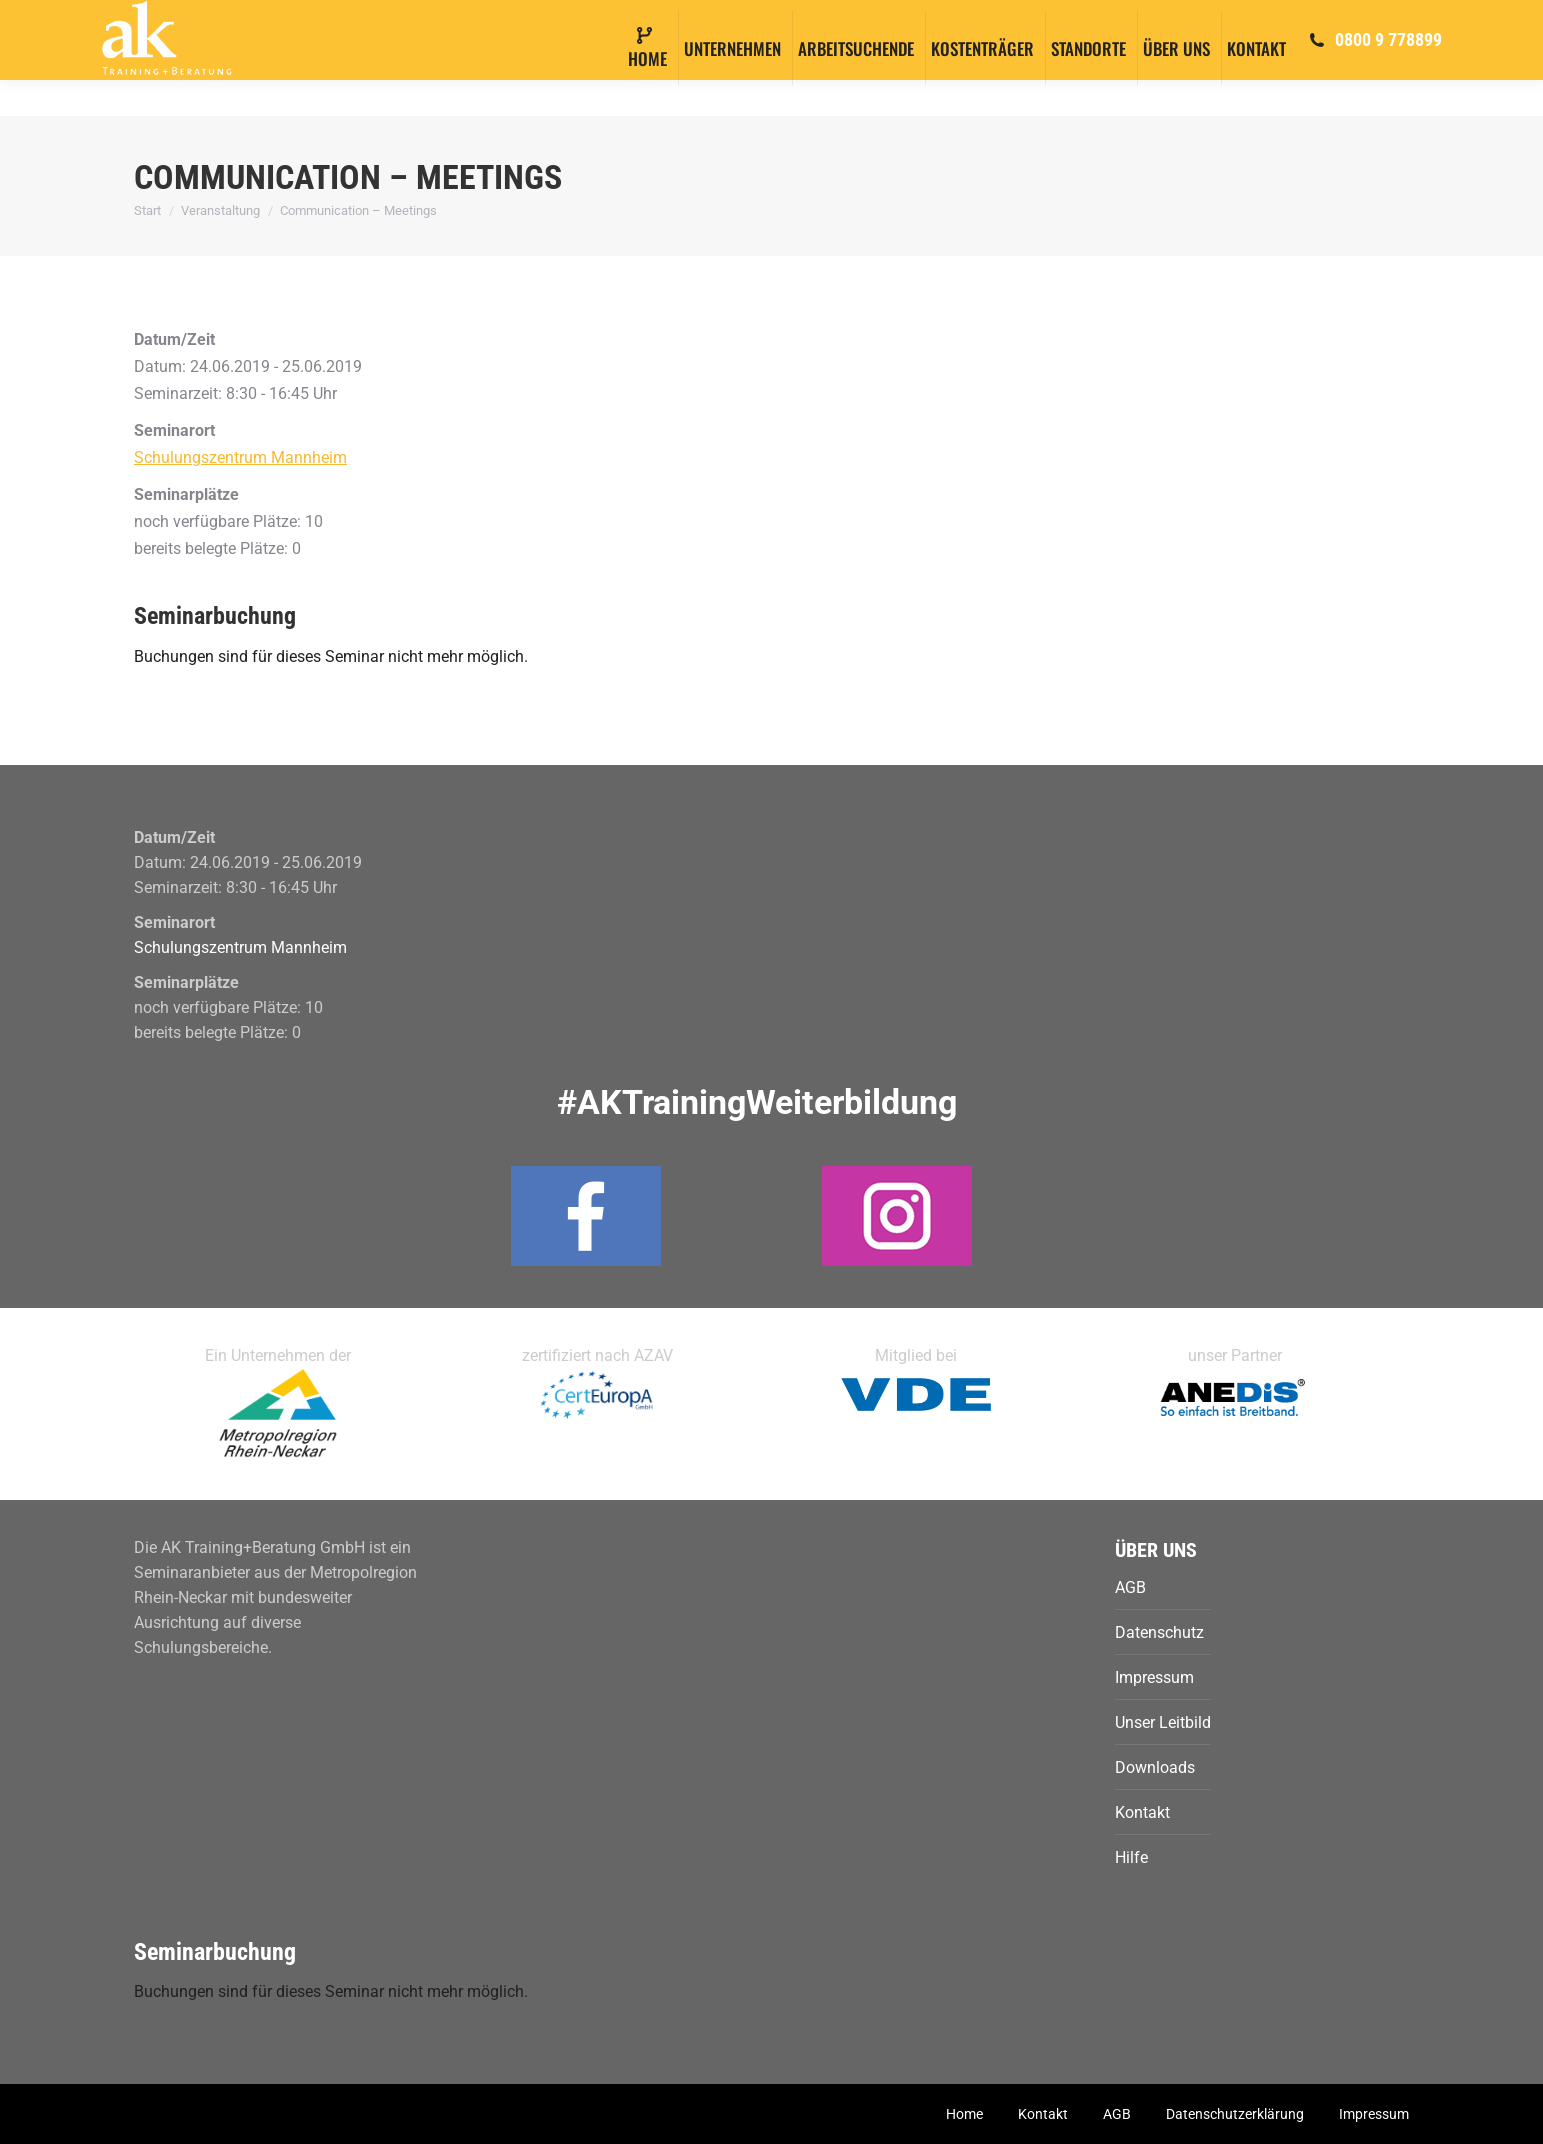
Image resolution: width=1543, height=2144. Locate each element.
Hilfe (1131, 1857)
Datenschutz (1159, 1632)
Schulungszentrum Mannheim (240, 457)
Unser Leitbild (1163, 1722)
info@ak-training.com (251, 18)
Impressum (1154, 1677)
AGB (1130, 1587)
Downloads (1155, 1767)
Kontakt (1142, 1812)
